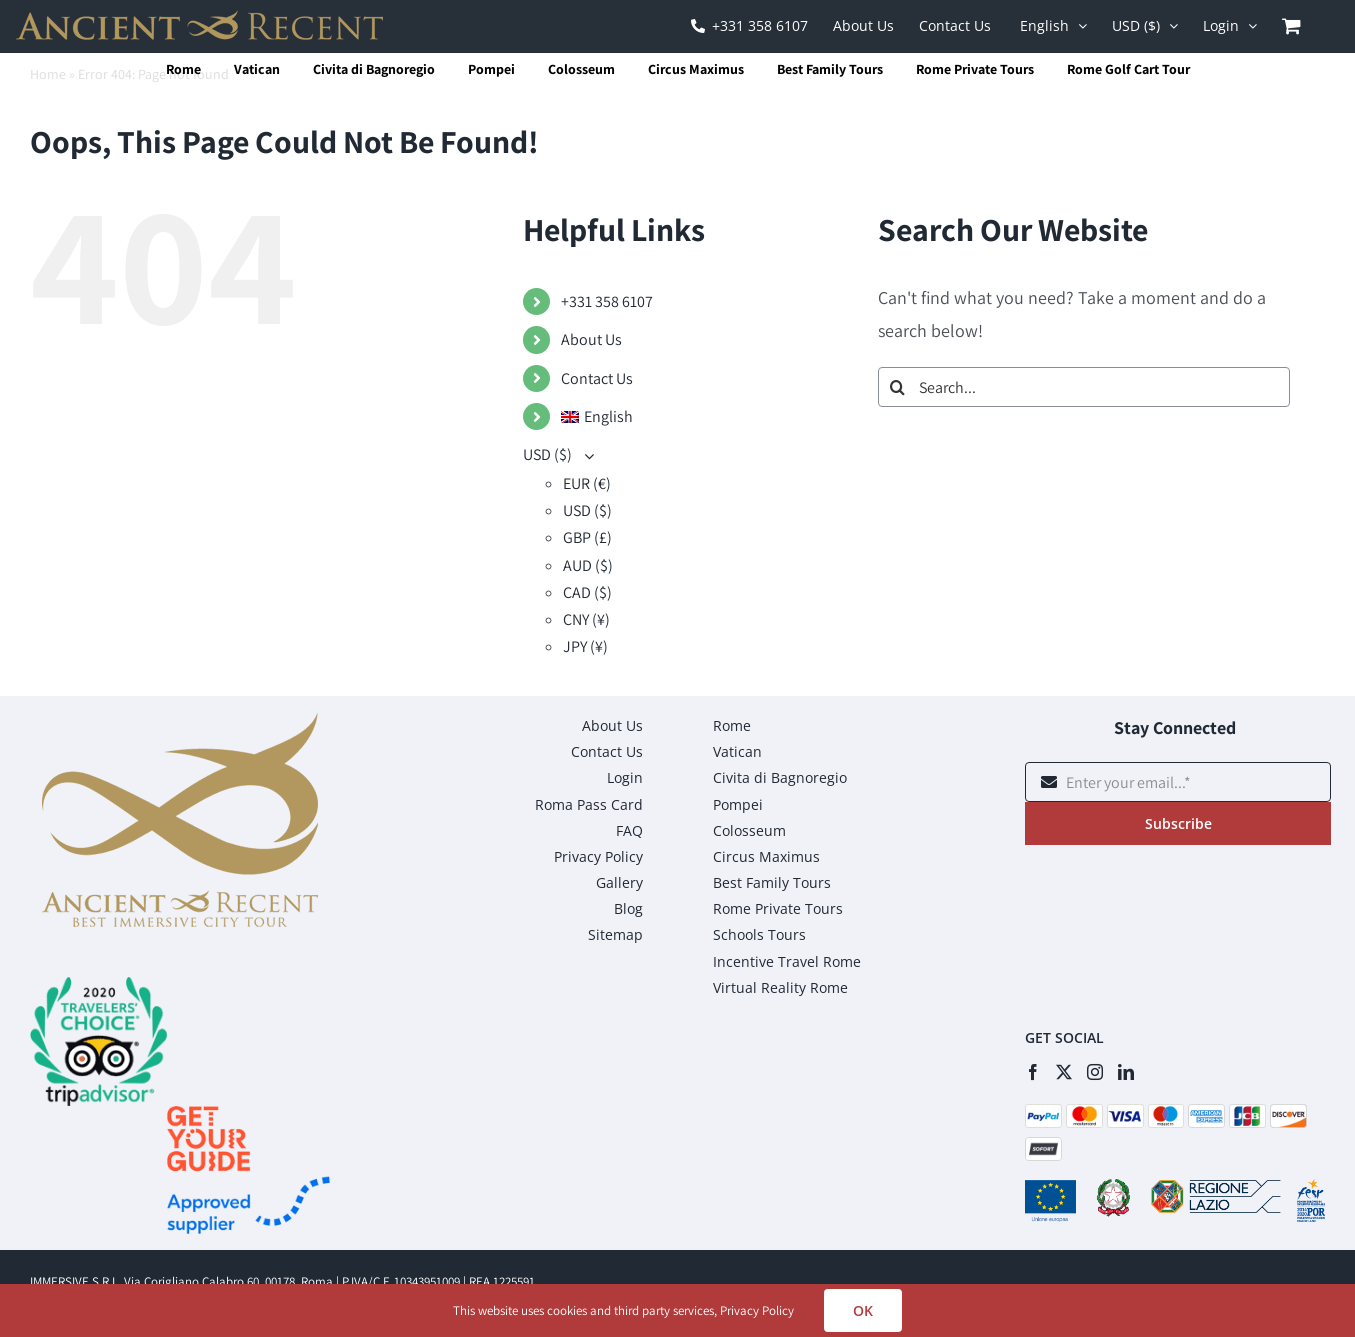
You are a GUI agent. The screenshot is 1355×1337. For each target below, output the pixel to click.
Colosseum (581, 69)
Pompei (491, 69)
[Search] (898, 387)
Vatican (257, 69)
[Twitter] (1064, 1072)
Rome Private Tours (975, 69)
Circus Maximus (696, 69)
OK (863, 1310)
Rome (183, 69)
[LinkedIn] (1126, 1072)
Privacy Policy (757, 1310)
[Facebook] (1033, 1072)
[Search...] (1084, 387)
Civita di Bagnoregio (374, 69)
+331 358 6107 (607, 301)
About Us (591, 339)
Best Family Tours (830, 69)
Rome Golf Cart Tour (1128, 69)
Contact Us (597, 378)
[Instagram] (1095, 1072)
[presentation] (1177, 920)
